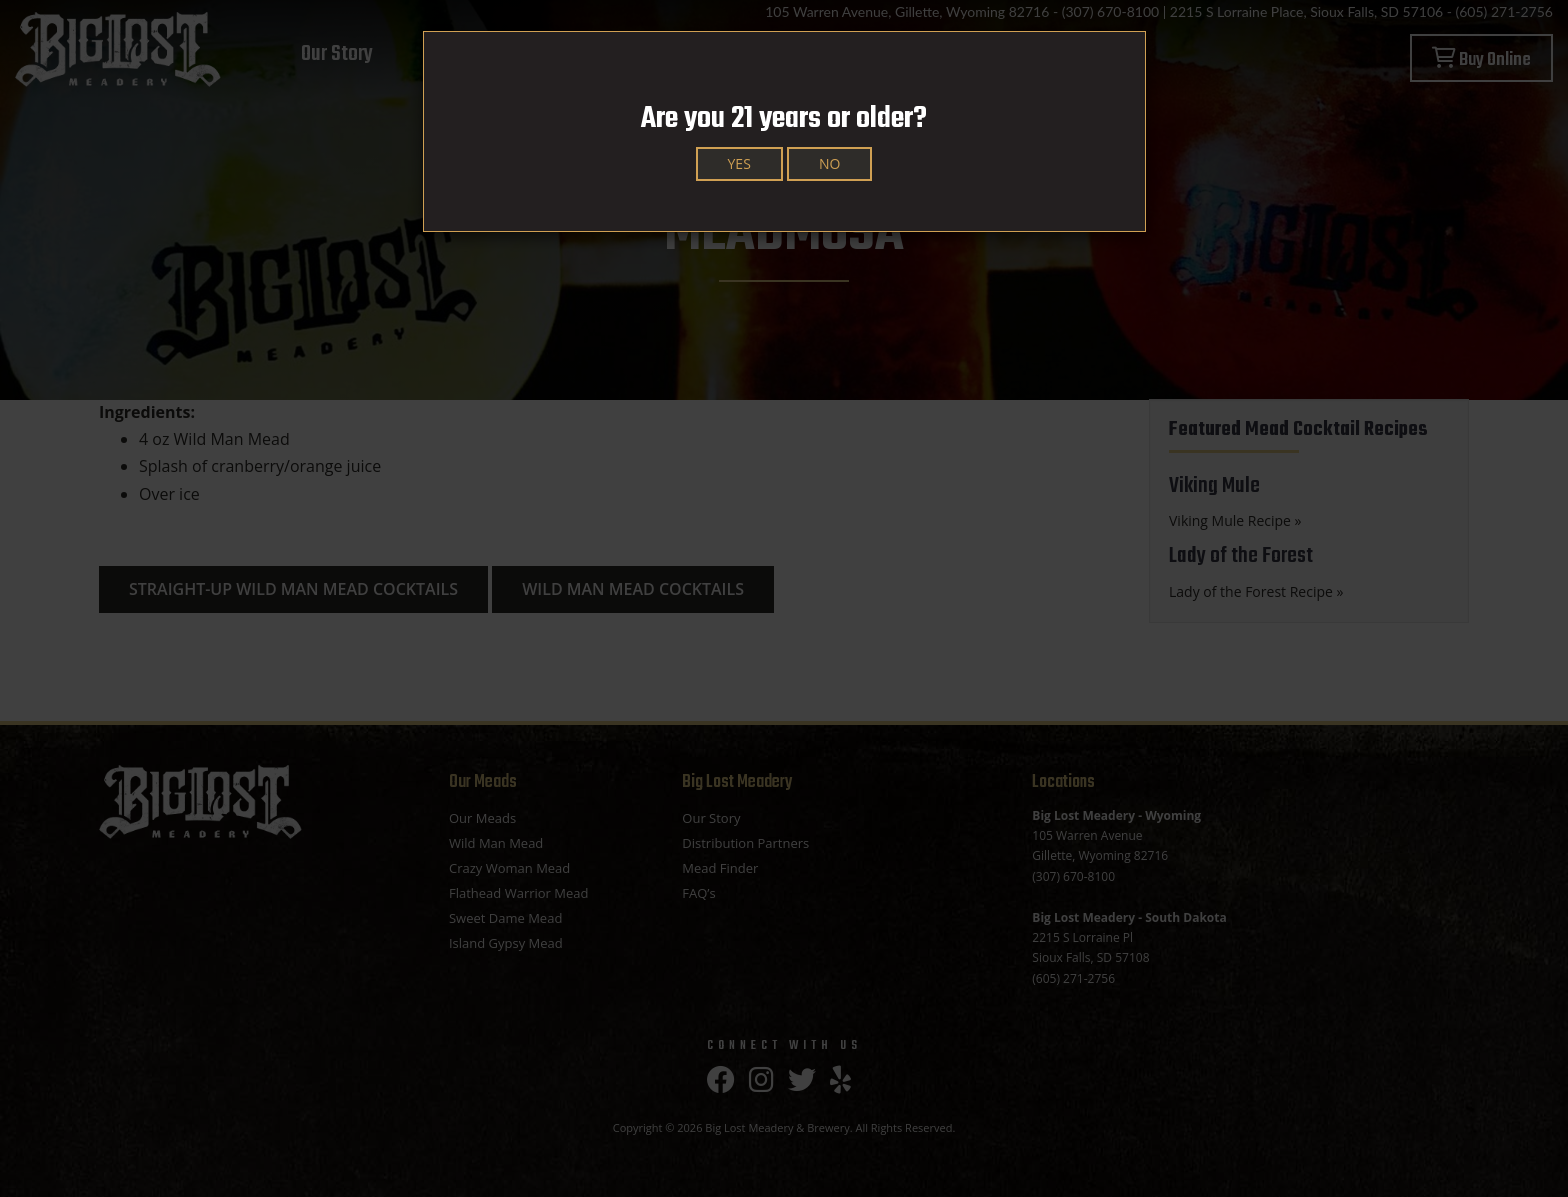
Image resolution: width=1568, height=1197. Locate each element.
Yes (739, 163)
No (829, 163)
